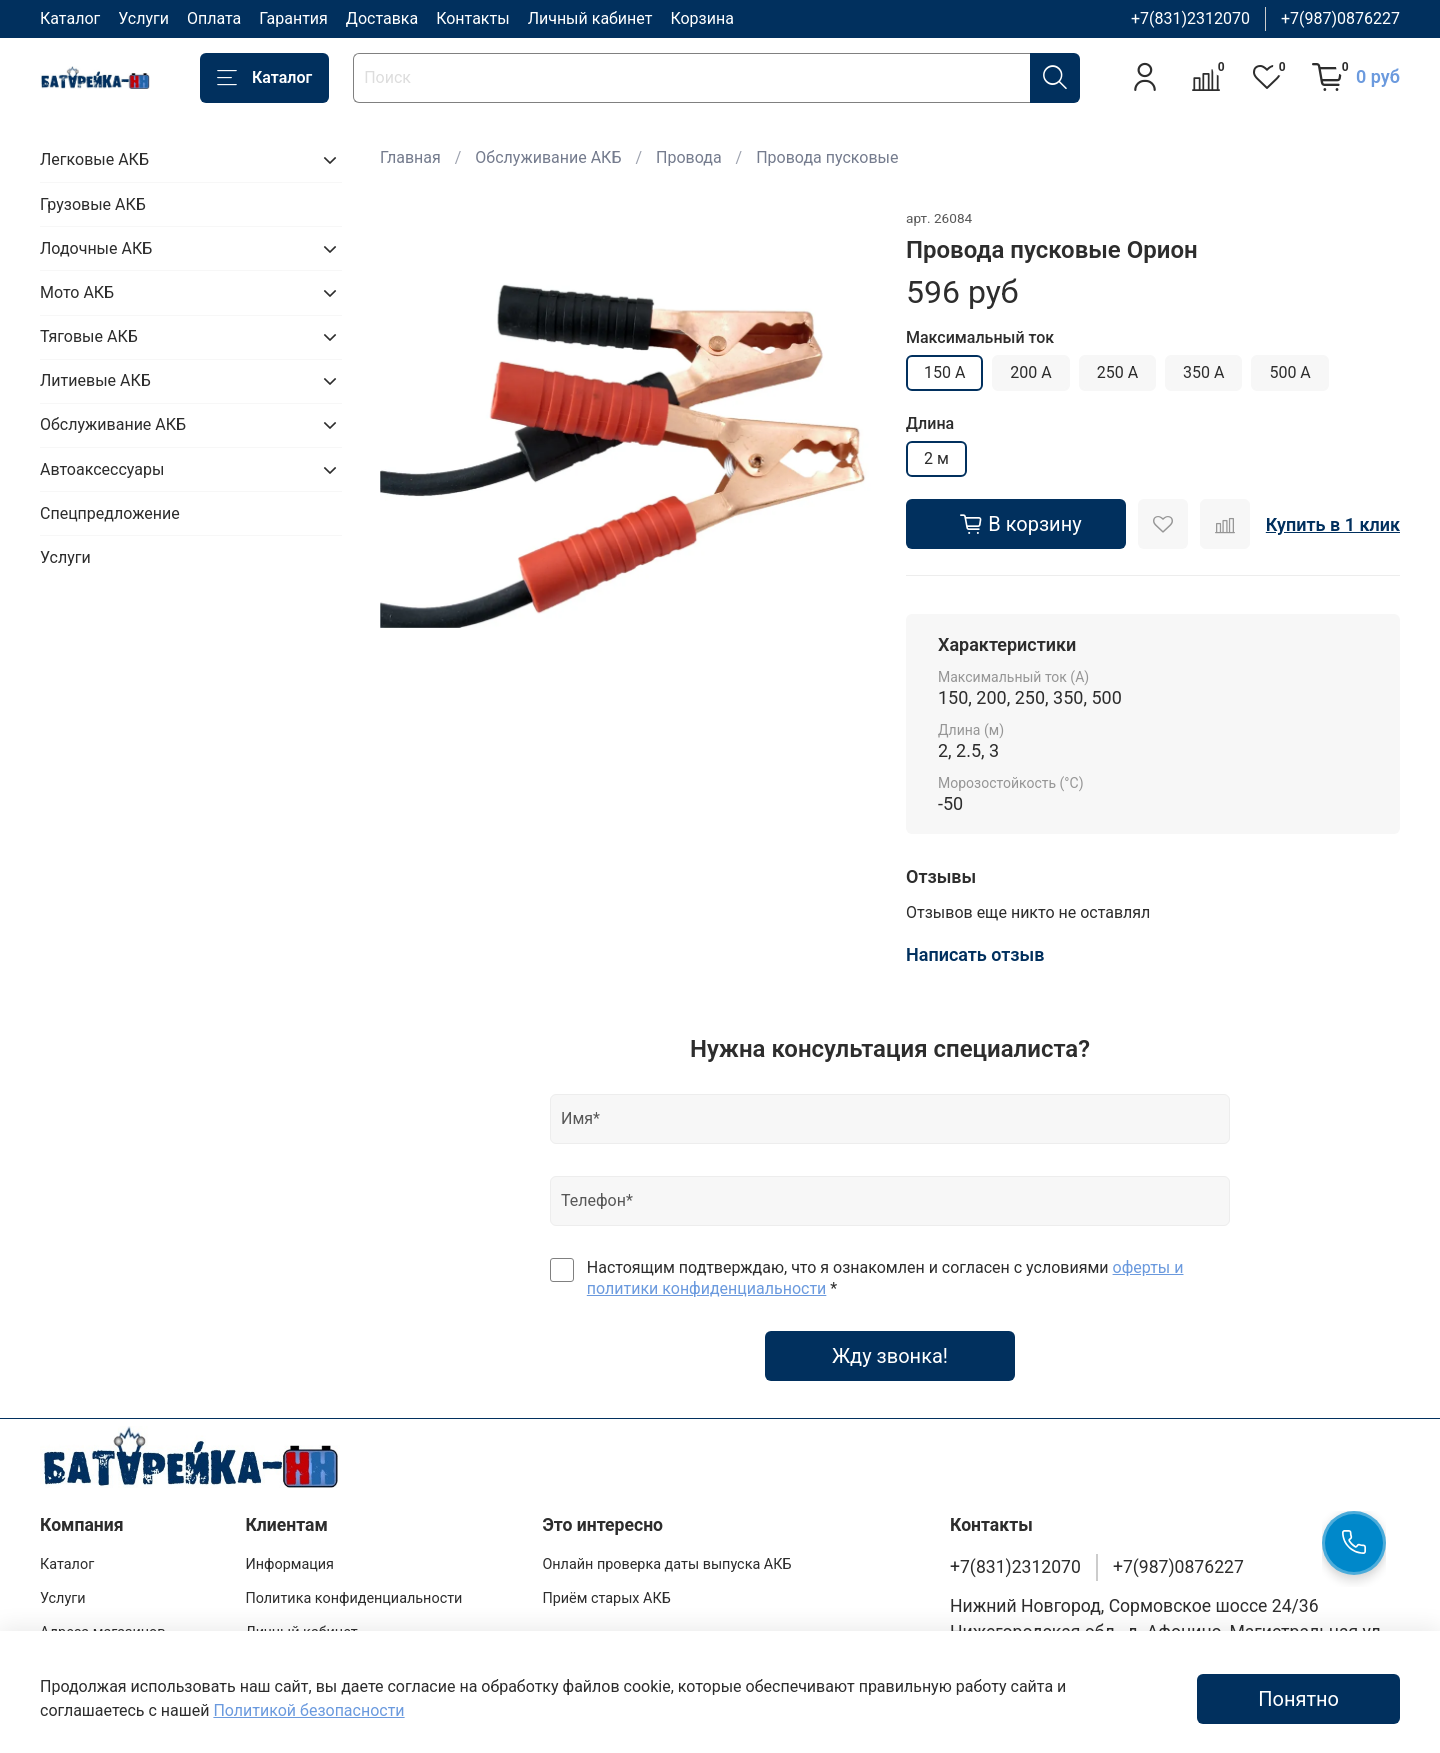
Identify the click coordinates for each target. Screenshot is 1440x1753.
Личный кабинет (590, 18)
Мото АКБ (77, 292)
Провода (689, 157)
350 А (1203, 372)
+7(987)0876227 (1340, 18)
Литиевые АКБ (95, 380)
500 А (1289, 372)
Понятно (1298, 1699)
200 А (1030, 372)
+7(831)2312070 (1190, 18)
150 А (944, 372)
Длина (930, 423)
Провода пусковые (827, 157)
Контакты (472, 18)
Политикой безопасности (308, 1710)
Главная (410, 157)
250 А (1117, 372)
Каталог (70, 18)
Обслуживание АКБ (548, 157)
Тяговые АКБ (89, 336)
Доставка (382, 18)
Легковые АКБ (94, 159)
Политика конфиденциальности (353, 1598)
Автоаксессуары (102, 469)
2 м (936, 458)
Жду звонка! (890, 1356)
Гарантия (293, 18)
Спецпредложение (110, 513)
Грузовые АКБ (93, 204)
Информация (289, 1564)
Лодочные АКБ (96, 248)
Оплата (214, 18)
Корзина (701, 18)
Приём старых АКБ (606, 1598)
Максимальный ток (980, 337)
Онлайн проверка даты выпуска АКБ (666, 1564)
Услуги (143, 18)
